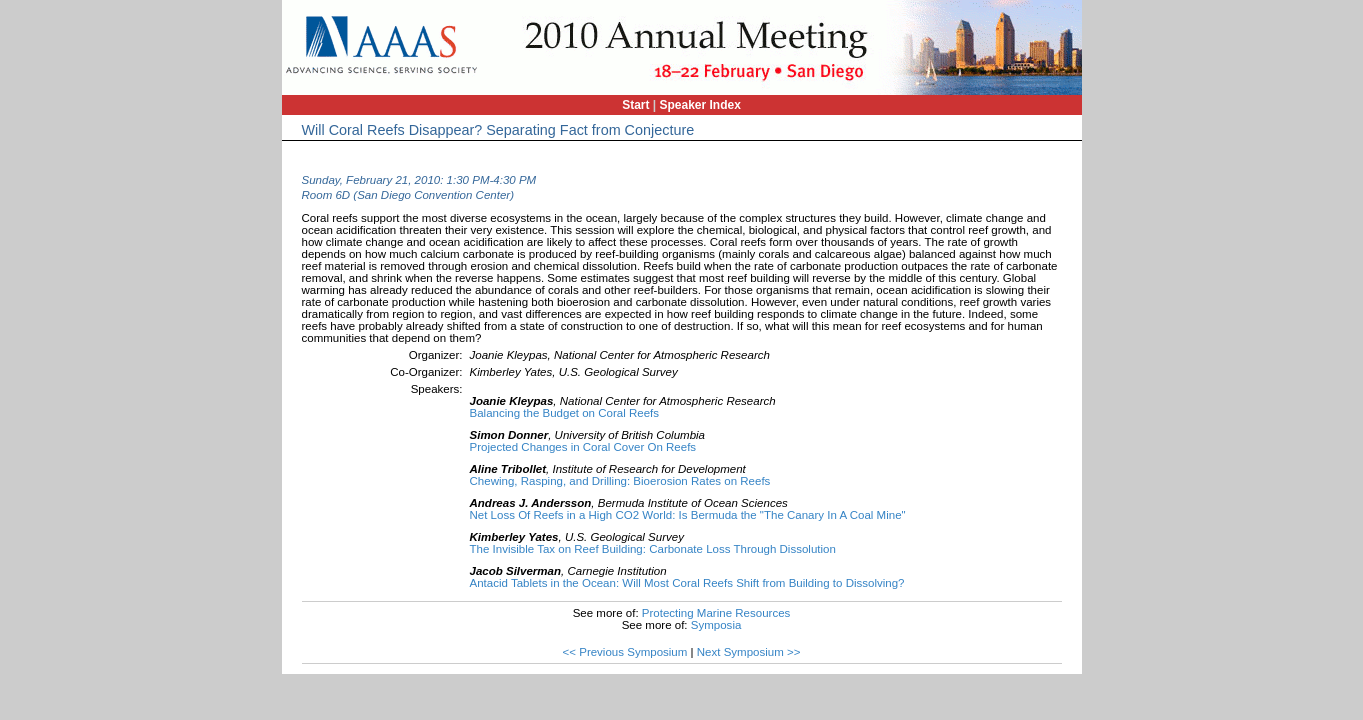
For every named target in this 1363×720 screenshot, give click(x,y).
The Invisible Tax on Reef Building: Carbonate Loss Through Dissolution (653, 549)
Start (635, 105)
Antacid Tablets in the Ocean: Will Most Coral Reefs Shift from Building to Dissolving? (687, 583)
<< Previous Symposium (625, 652)
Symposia (716, 625)
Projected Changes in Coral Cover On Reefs (583, 447)
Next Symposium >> (749, 652)
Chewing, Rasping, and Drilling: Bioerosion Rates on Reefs (620, 481)
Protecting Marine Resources (716, 613)
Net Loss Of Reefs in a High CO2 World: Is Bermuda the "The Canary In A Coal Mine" (688, 515)
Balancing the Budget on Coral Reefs (565, 413)
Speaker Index (700, 105)
